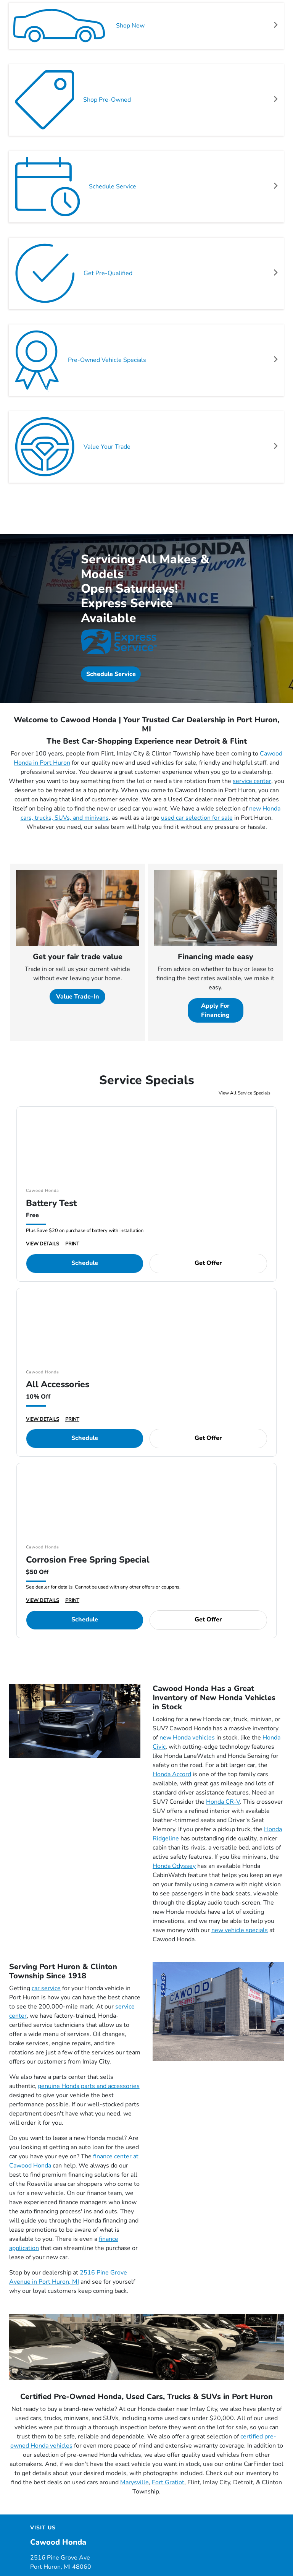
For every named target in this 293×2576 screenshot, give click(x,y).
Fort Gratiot (168, 2482)
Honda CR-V (223, 1802)
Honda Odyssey (174, 1866)
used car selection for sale (197, 818)
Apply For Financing (215, 1010)
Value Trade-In (77, 996)
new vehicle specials (239, 1930)
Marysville (134, 2482)
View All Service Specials (244, 1093)
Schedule (84, 1263)
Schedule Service (111, 674)
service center (252, 781)
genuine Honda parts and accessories (89, 2086)
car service (46, 1988)
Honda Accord (172, 1774)
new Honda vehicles (187, 1737)
